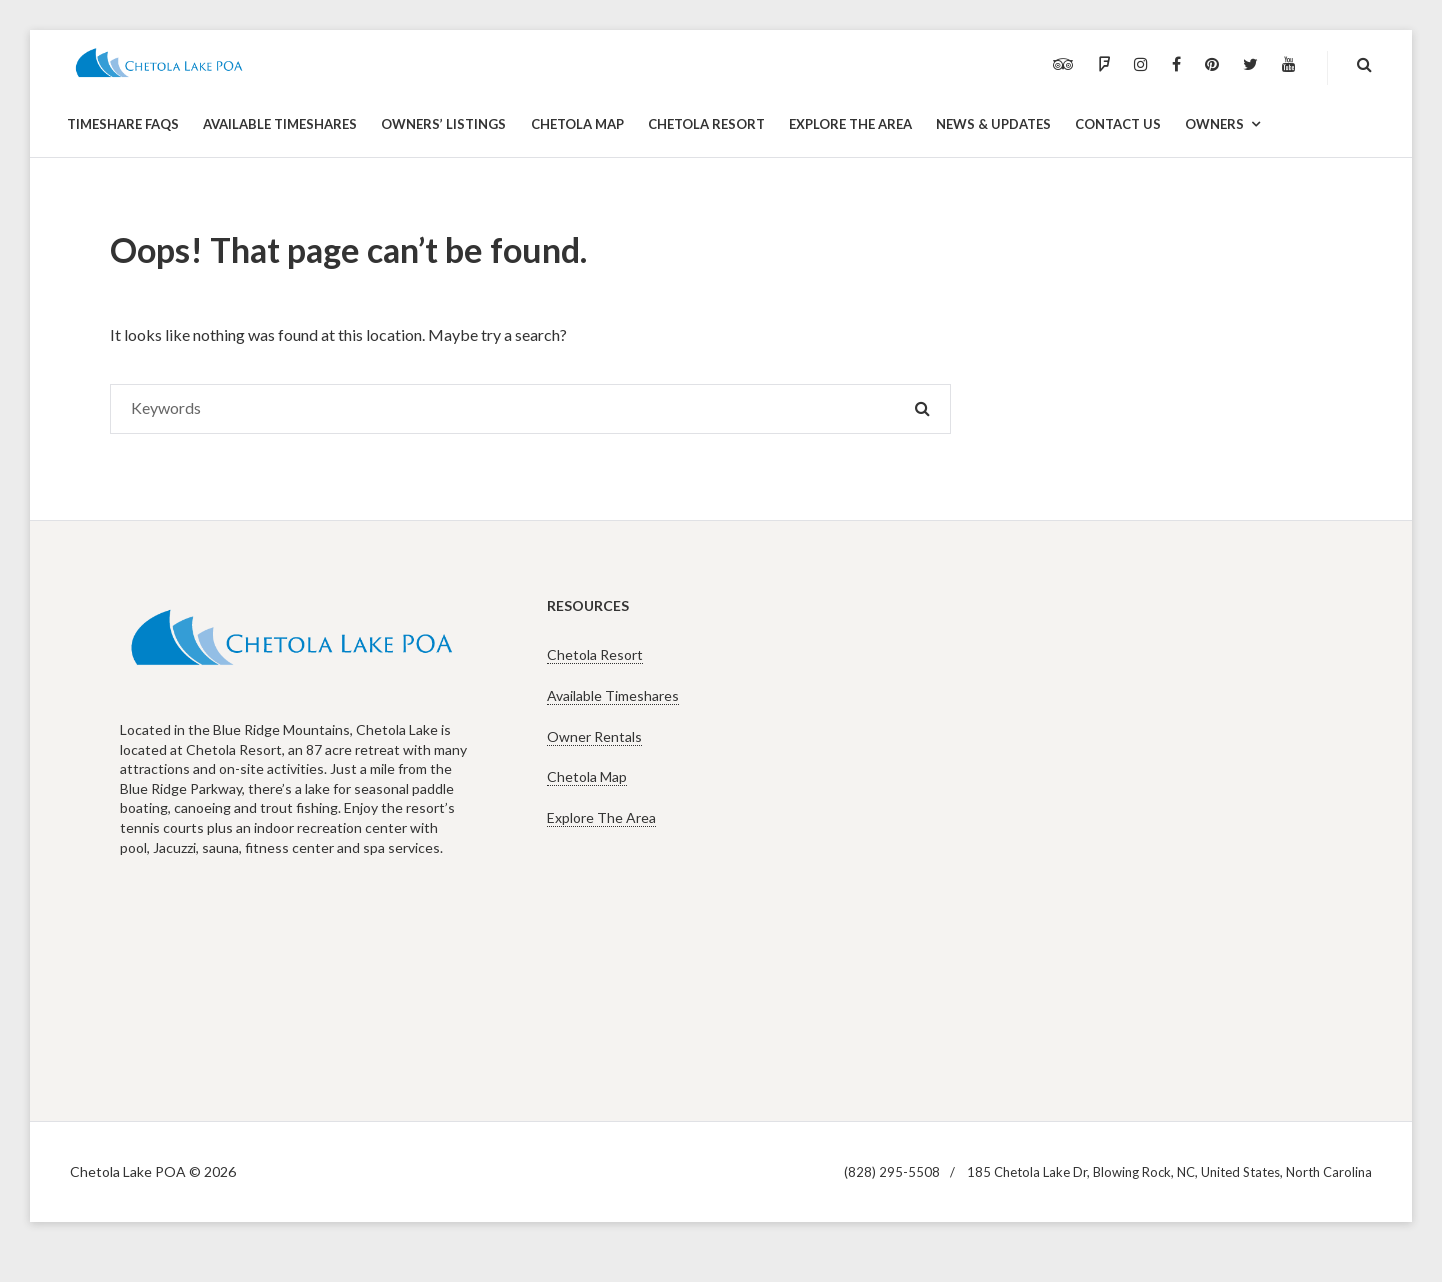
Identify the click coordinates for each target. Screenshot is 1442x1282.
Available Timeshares (613, 695)
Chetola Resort (595, 654)
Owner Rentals (594, 736)
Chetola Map (587, 776)
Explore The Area (601, 817)
